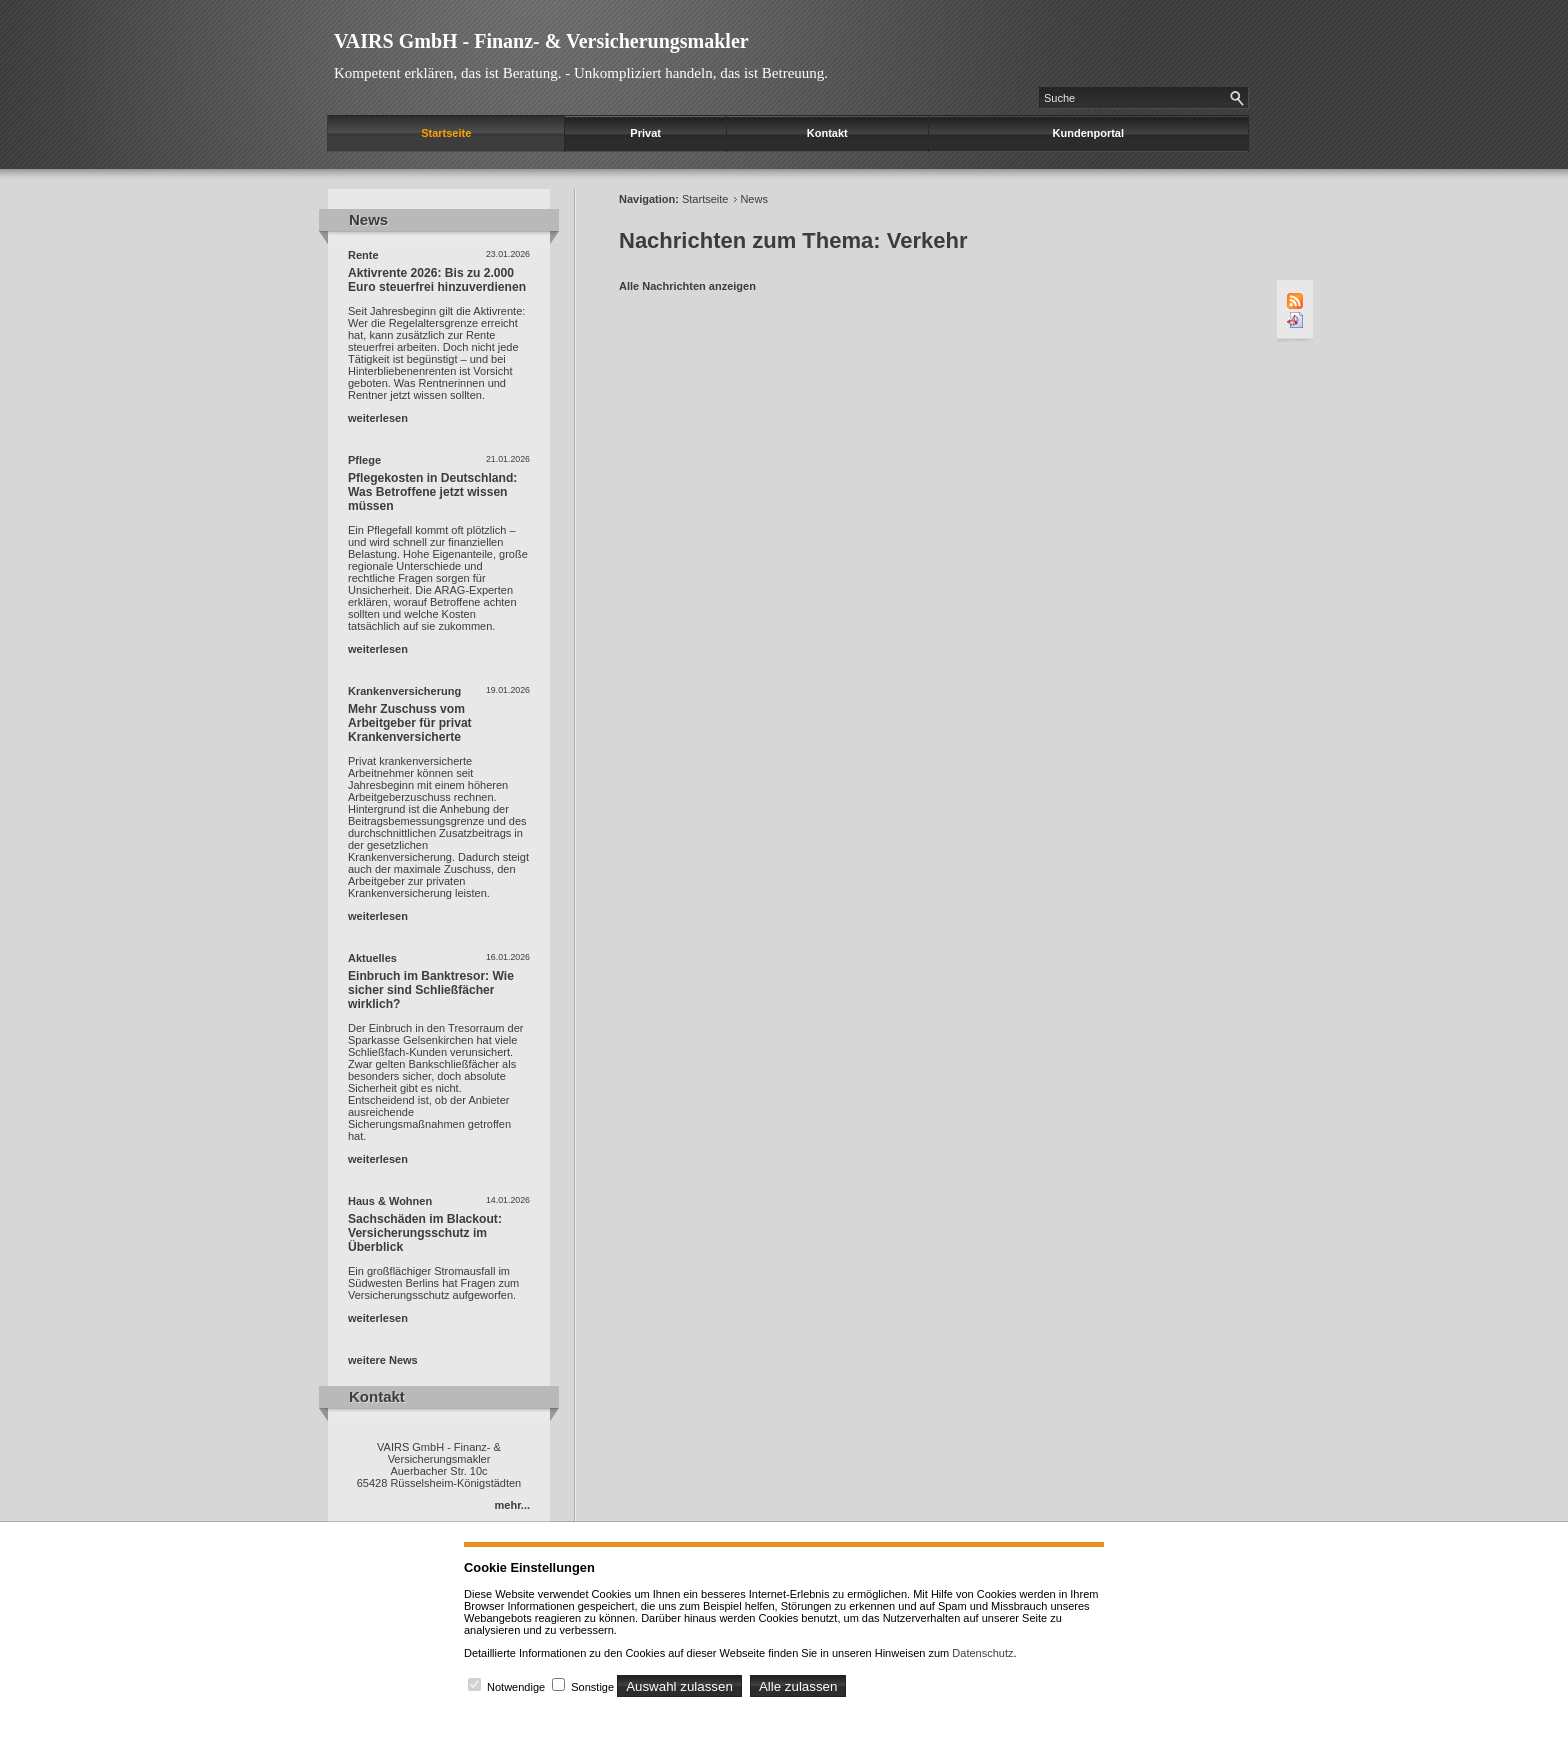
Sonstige (592, 1687)
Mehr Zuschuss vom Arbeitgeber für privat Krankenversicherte (410, 723)
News (754, 199)
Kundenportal (1089, 133)
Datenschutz (982, 1653)
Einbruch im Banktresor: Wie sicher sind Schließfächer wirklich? (431, 990)
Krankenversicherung (404, 691)
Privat (645, 133)
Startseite (446, 133)
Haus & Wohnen (390, 1201)
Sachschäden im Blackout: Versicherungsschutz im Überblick (425, 1233)
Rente (363, 255)
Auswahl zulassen (679, 1686)
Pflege (364, 460)
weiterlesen (378, 418)
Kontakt (827, 133)
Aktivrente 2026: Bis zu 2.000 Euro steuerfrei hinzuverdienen (437, 280)
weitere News (383, 1360)
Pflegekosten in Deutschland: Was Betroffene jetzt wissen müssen (432, 492)
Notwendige (516, 1687)
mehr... (512, 1505)
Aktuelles (372, 958)
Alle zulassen (798, 1686)
